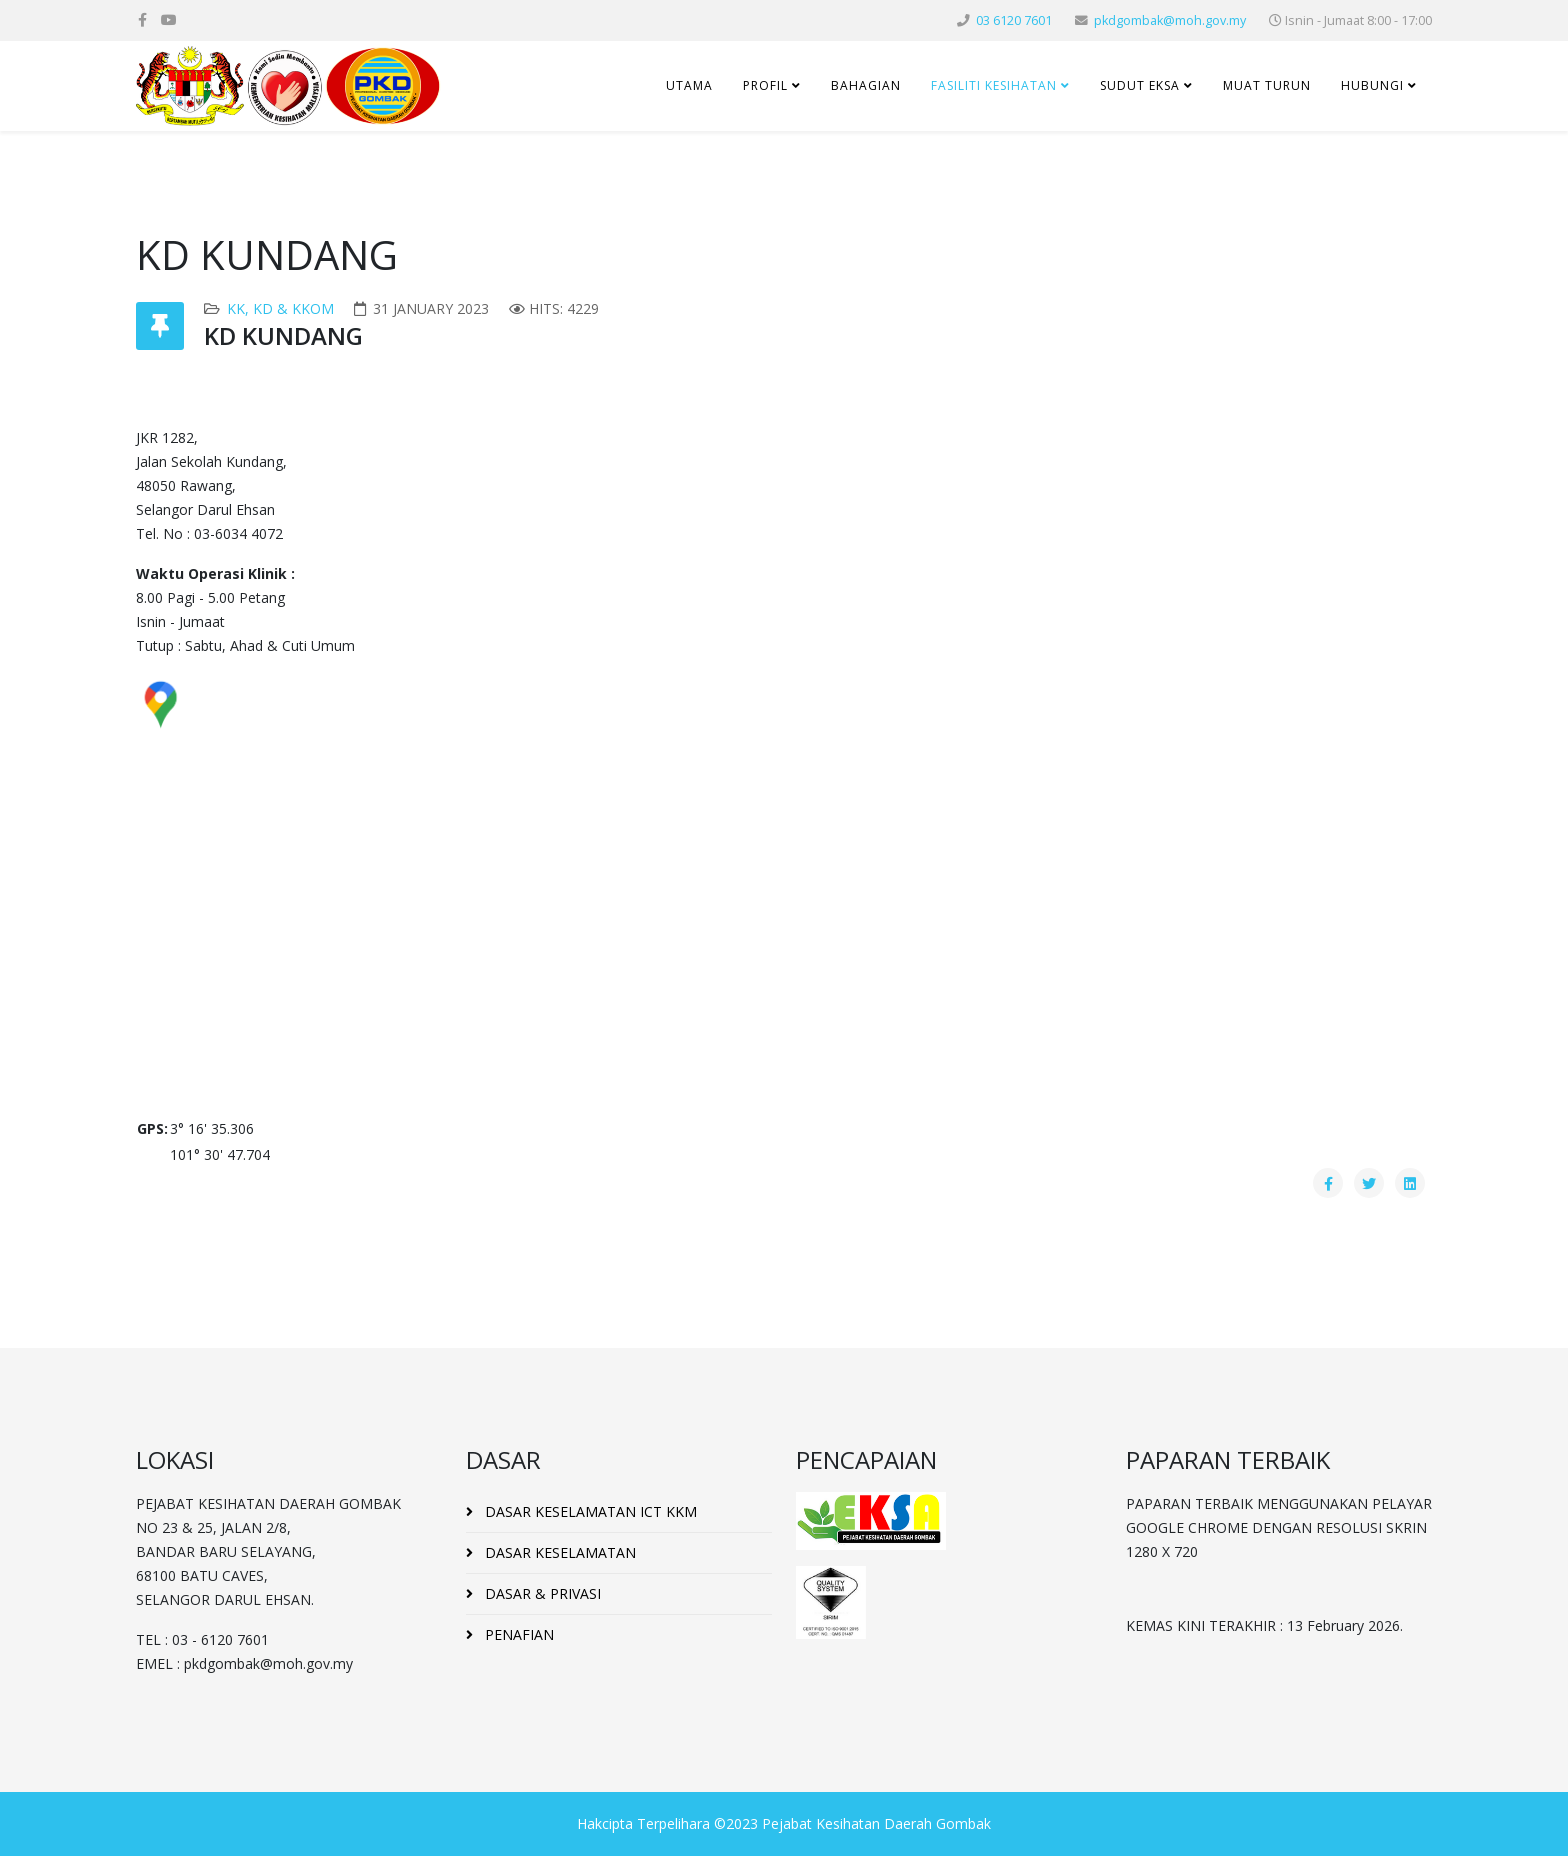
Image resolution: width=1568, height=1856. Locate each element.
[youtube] (169, 19)
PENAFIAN (517, 1634)
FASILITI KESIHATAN (994, 85)
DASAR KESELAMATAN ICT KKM (589, 1511)
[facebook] (142, 19)
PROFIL (765, 85)
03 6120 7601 (1014, 20)
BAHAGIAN (866, 85)
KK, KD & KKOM (280, 308)
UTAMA (689, 85)
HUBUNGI (1372, 85)
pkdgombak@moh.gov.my (1170, 20)
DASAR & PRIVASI (541, 1593)
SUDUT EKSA (1140, 85)
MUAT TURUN (1267, 85)
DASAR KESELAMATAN (558, 1552)
